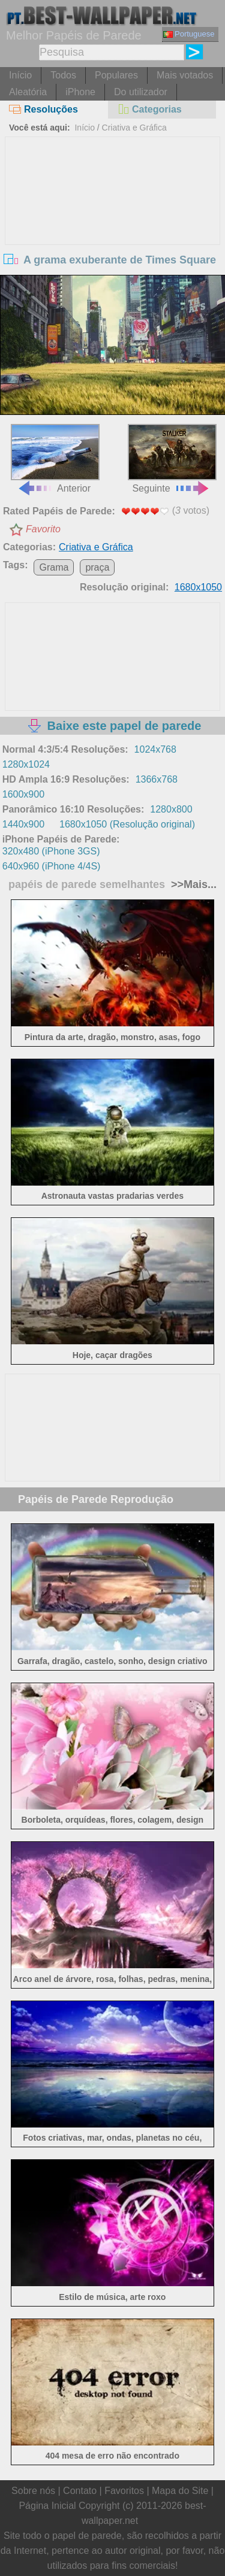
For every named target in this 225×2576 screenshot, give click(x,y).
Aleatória (28, 92)
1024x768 (155, 749)
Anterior (55, 458)
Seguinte (172, 458)
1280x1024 (26, 764)
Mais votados (185, 75)
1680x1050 (198, 587)
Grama (53, 567)
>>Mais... (192, 884)
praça (97, 567)
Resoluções (43, 109)
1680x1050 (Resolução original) (127, 824)
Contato (80, 2491)
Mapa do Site (180, 2491)
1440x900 (23, 824)
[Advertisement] (113, 227)
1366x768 (157, 779)
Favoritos (124, 2491)
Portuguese (189, 33)
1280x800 (171, 809)
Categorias (149, 109)
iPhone (80, 92)
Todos (63, 75)
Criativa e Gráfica (134, 127)
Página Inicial (47, 2506)
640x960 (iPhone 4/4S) (51, 866)
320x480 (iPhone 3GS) (51, 851)
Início (20, 75)
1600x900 (23, 794)
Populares (116, 75)
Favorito (43, 529)
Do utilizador (140, 92)
